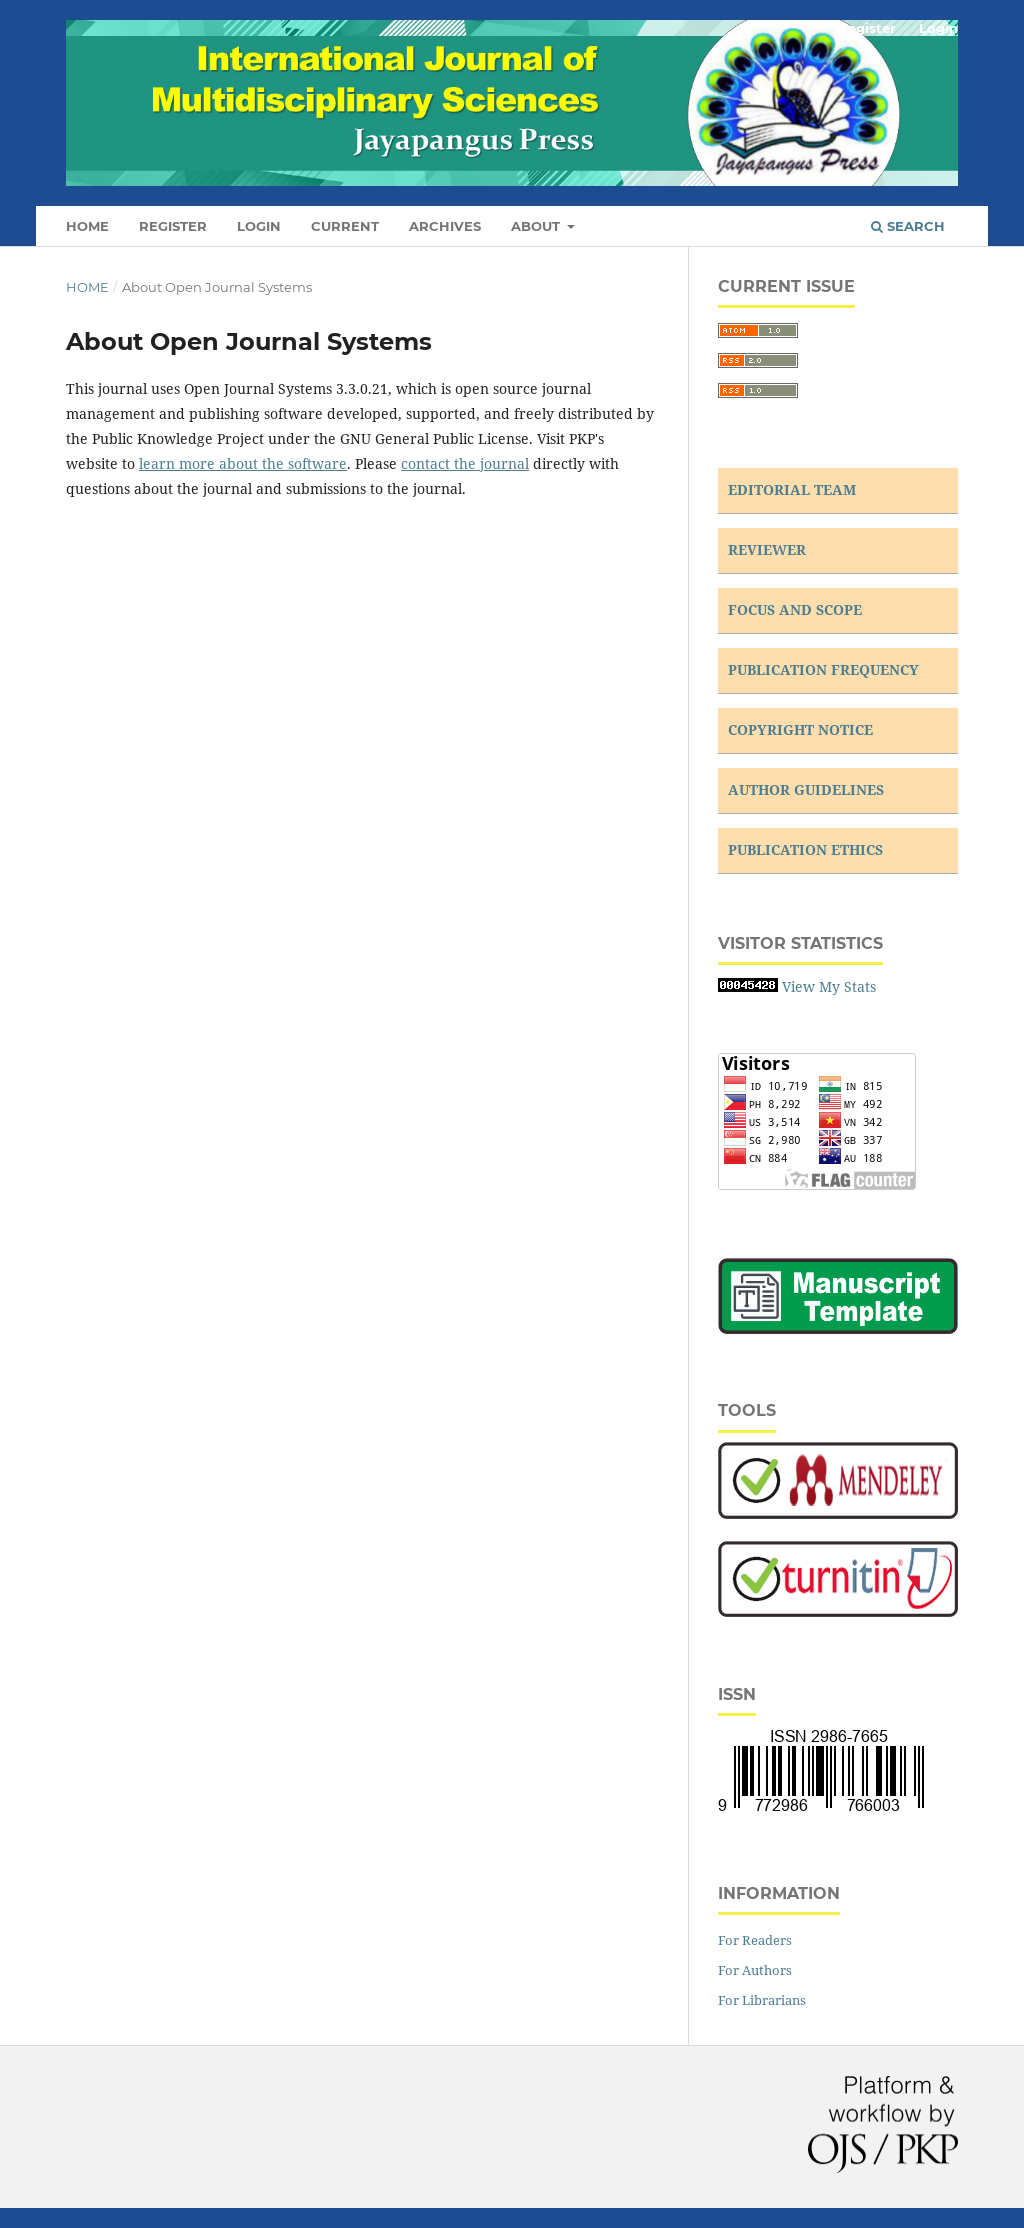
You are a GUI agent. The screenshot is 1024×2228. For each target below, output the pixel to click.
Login (259, 226)
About (537, 226)
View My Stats (829, 986)
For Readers (755, 1940)
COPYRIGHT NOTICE (800, 729)
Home (87, 226)
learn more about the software (243, 463)
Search (908, 226)
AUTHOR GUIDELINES (806, 789)
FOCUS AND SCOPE (795, 609)
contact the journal (465, 463)
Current (345, 226)
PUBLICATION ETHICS (805, 849)
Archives (445, 226)
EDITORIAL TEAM (792, 489)
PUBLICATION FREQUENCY (823, 669)
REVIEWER (767, 549)
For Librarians (762, 2000)
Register (173, 226)
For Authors (755, 1970)
